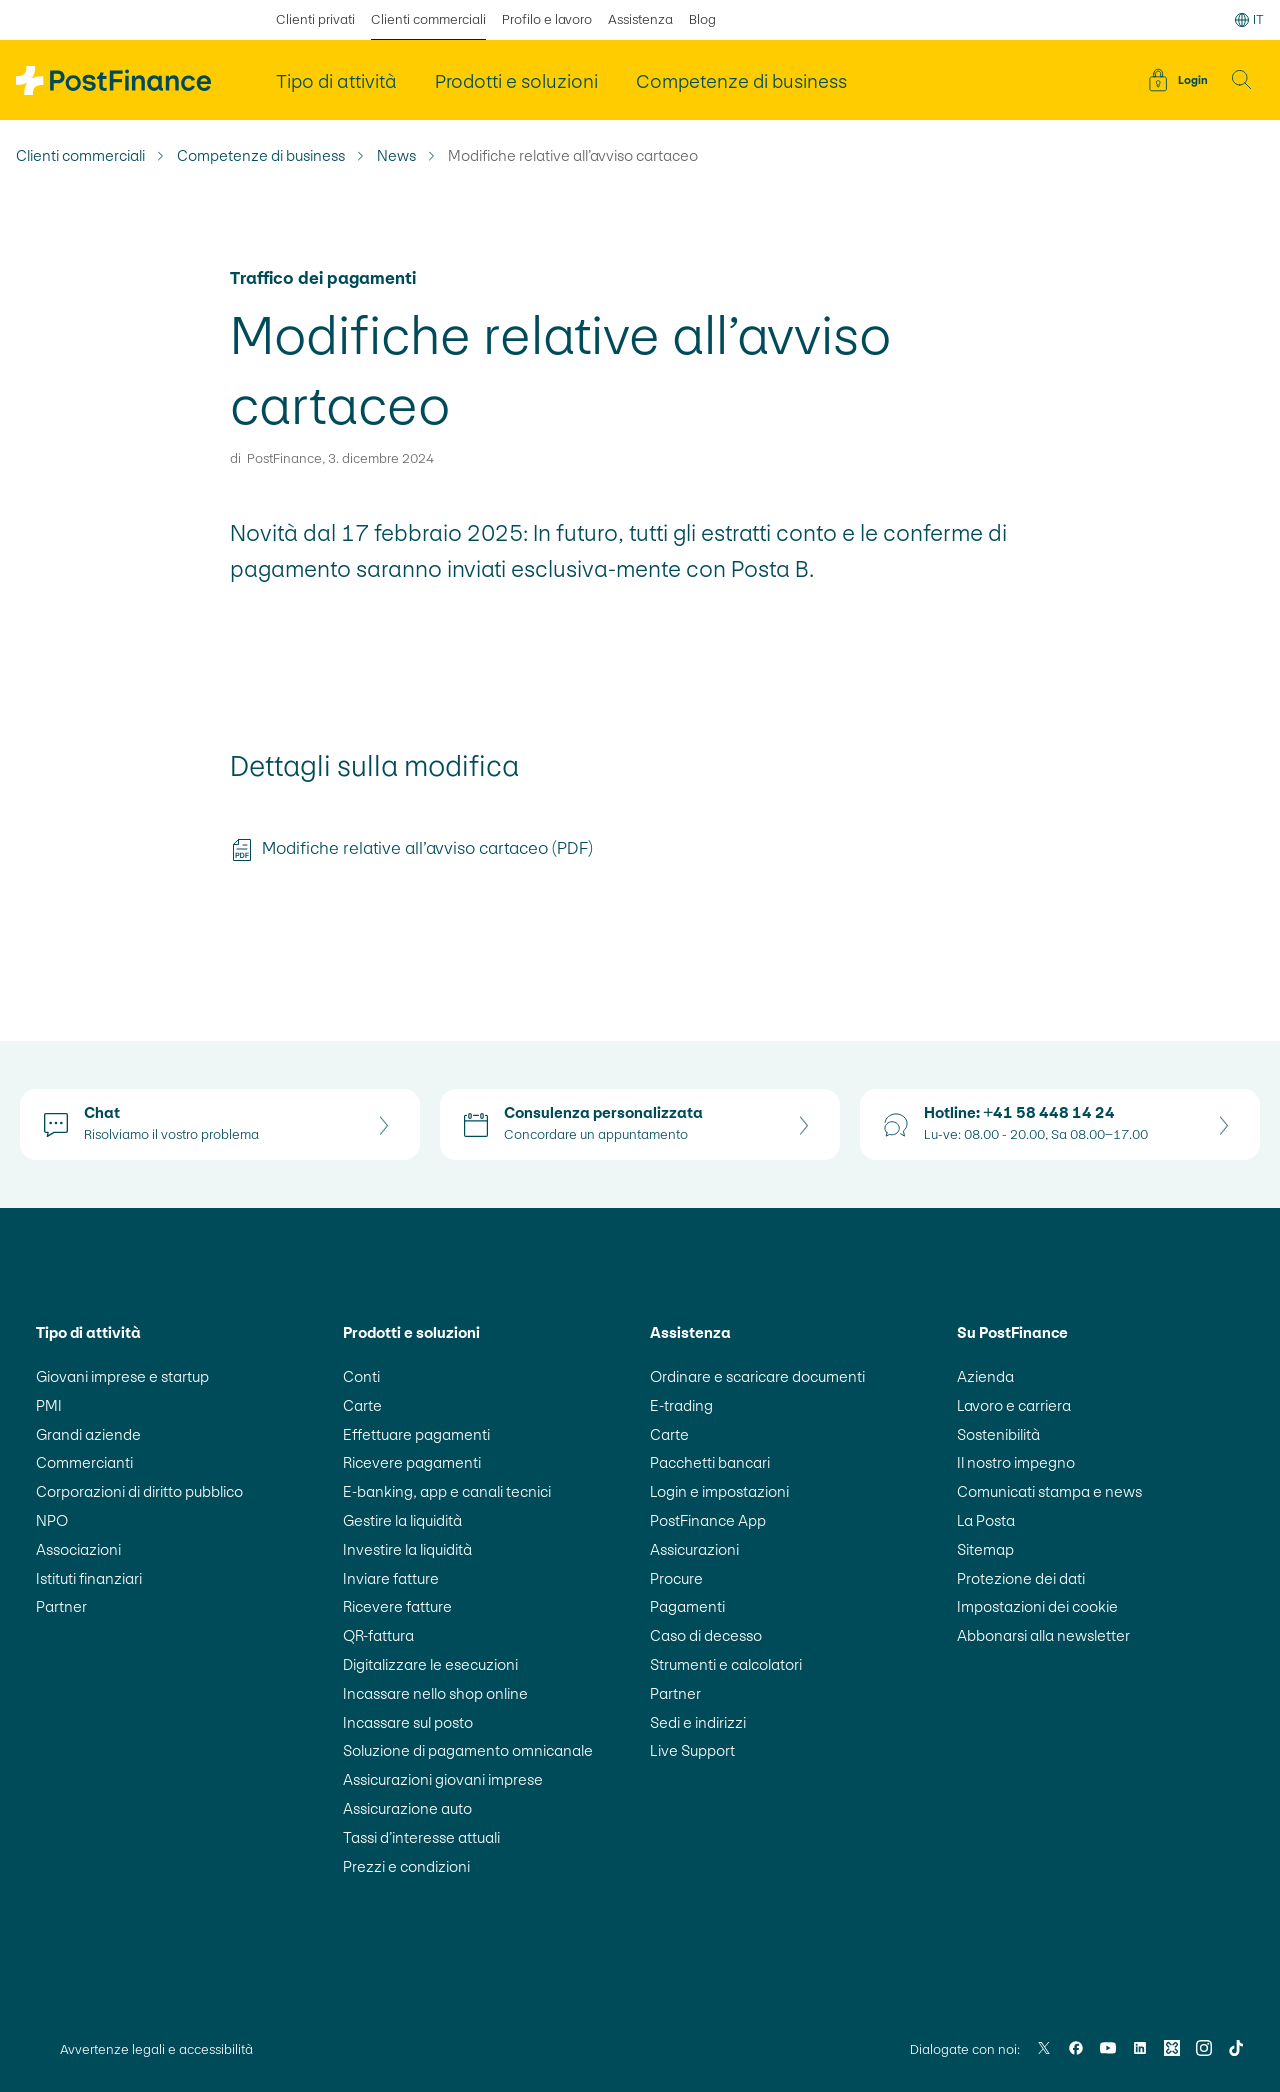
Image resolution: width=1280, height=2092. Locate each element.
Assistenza (640, 19)
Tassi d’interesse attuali (421, 1837)
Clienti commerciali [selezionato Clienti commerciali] (428, 19)
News (396, 156)
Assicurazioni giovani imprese (443, 1779)
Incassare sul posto (408, 1722)
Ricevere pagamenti (412, 1462)
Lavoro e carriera (1014, 1405)
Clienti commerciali (80, 156)
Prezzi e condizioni (406, 1866)
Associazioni (78, 1549)
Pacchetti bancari (710, 1462)
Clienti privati (315, 19)
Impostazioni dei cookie (1037, 1606)
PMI (49, 1405)
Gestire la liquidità (402, 1520)
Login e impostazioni (719, 1491)
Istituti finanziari (89, 1578)
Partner (61, 1606)
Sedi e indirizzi (698, 1722)
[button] (1242, 80)
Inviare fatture (391, 1578)
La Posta (986, 1520)
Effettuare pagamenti (416, 1434)
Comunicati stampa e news (1049, 1491)
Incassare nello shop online (435, 1693)
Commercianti (84, 1462)
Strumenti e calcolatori (726, 1664)
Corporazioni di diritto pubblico (139, 1491)
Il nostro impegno (1016, 1462)
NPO (52, 1520)
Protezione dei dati (1021, 1578)
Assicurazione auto (407, 1808)
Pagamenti (687, 1606)
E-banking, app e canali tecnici (447, 1491)
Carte (362, 1405)
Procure (676, 1578)
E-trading (681, 1405)
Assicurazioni (694, 1549)
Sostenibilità (998, 1434)
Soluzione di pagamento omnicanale (468, 1750)
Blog (702, 19)
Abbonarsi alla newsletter (1043, 1635)
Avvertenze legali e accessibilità (156, 2049)
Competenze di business (261, 156)
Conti (361, 1376)
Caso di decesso (706, 1635)
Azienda (985, 1376)
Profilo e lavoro (547, 19)
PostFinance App (708, 1520)
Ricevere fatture (397, 1606)
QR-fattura (378, 1635)
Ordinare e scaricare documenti (757, 1376)
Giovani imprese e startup (122, 1376)
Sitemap (985, 1549)
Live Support (692, 1750)
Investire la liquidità (407, 1549)
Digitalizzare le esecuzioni (430, 1664)
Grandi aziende (88, 1434)
